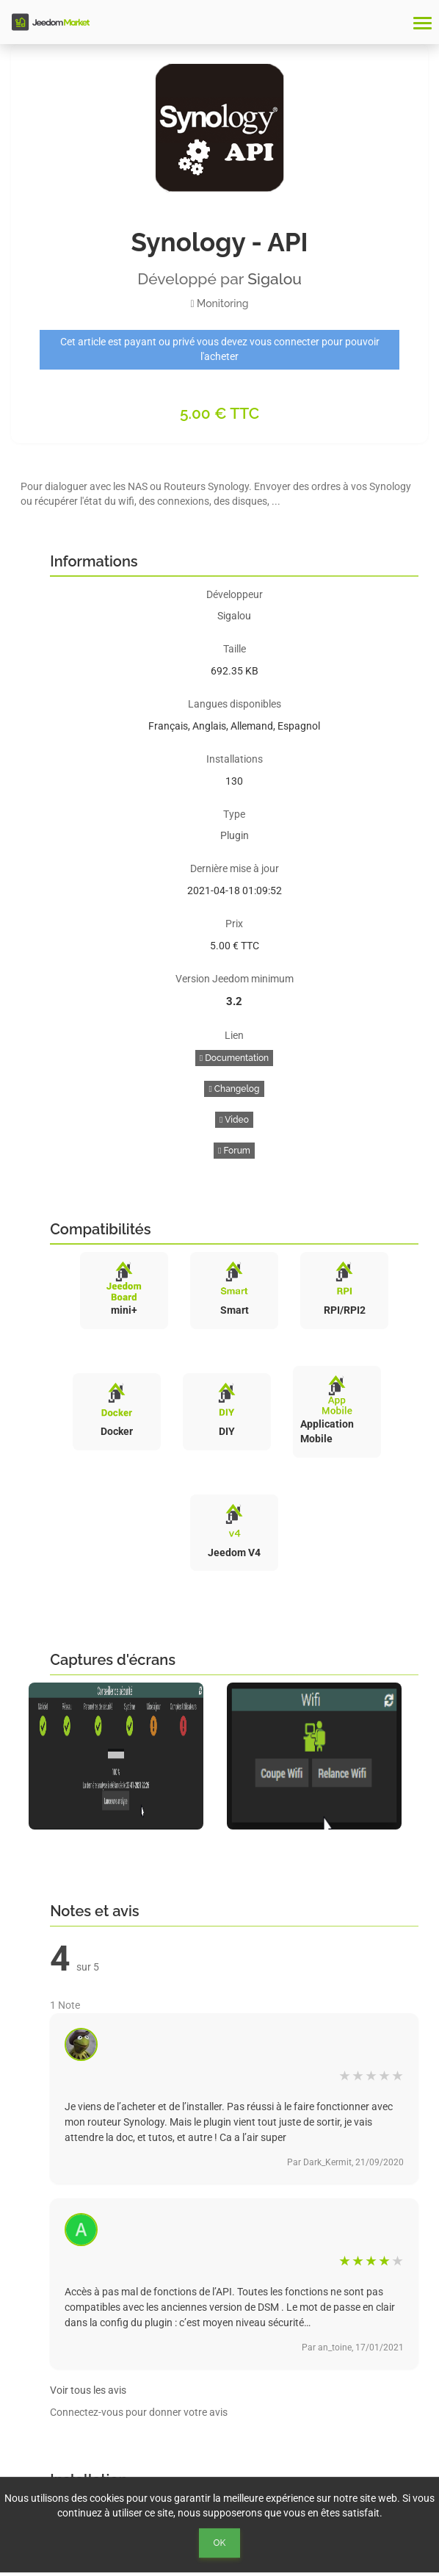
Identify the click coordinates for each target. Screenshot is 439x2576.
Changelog (233, 1089)
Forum (234, 1150)
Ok (220, 2543)
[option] (120, 1756)
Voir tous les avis (88, 2390)
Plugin (234, 835)
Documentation (234, 1058)
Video (234, 1120)
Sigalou (274, 279)
